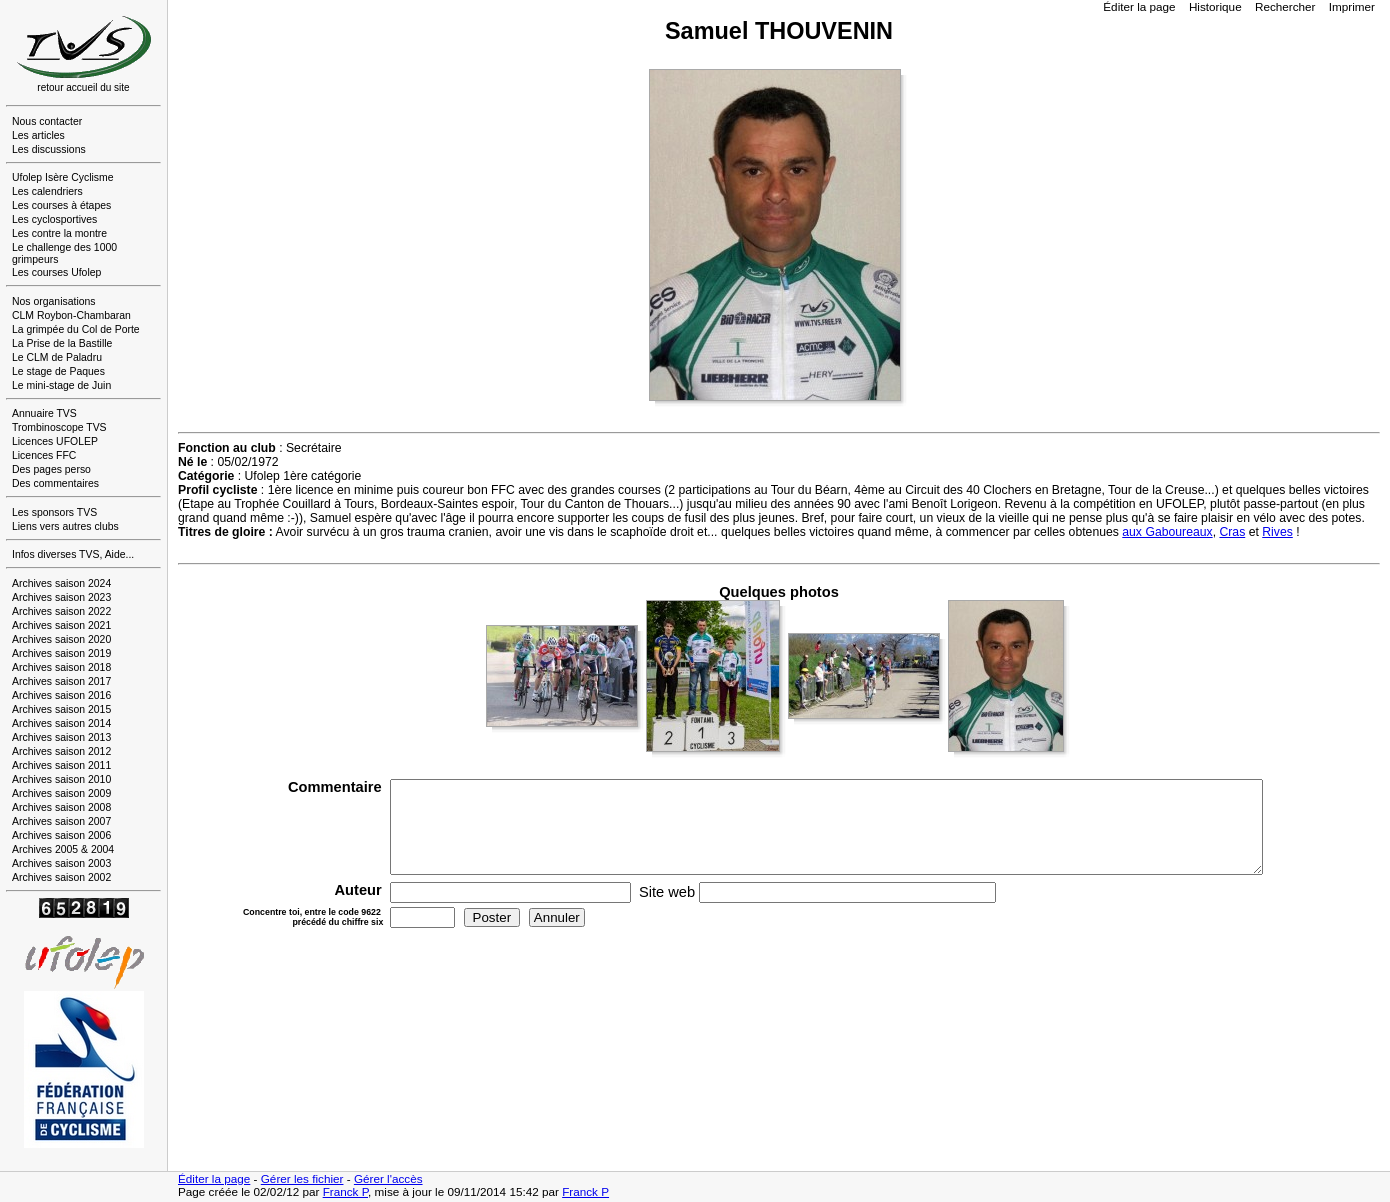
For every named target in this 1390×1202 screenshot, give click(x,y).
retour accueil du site (84, 83)
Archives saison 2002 (61, 877)
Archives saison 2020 (61, 639)
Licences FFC (44, 455)
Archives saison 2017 (61, 681)
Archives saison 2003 (61, 863)
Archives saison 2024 (61, 583)
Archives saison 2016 (61, 695)
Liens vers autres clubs (65, 526)
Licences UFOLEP (55, 441)
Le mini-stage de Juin (61, 385)
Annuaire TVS (44, 413)
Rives (1277, 532)
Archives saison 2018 (61, 667)
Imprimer (1352, 6)
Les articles (38, 135)
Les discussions (49, 149)
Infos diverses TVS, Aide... (73, 554)
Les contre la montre (59, 233)
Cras (1232, 532)
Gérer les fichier (302, 1178)
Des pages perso (51, 469)
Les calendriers (47, 191)
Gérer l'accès (388, 1178)
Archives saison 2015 (61, 709)
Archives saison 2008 (61, 807)
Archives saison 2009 (61, 793)
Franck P (345, 1191)
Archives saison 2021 (61, 625)
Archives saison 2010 (61, 779)
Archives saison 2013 (61, 737)
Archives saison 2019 (61, 653)
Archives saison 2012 (61, 751)
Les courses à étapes (61, 205)
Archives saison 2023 (61, 597)
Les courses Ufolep (56, 272)
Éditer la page (1139, 6)
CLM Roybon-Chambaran (71, 315)
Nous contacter (47, 121)
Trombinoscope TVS (59, 427)
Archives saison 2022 (61, 611)
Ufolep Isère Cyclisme (63, 177)
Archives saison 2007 (61, 821)
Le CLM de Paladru (57, 357)
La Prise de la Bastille (62, 343)
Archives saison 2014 (61, 723)
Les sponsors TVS (54, 512)
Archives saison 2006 (61, 835)
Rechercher (1285, 6)
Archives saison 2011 (61, 765)
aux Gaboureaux (1167, 532)
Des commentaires (55, 483)
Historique (1215, 6)
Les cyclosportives (54, 219)
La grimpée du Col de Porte (76, 329)
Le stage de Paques (58, 371)
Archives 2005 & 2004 (63, 849)
